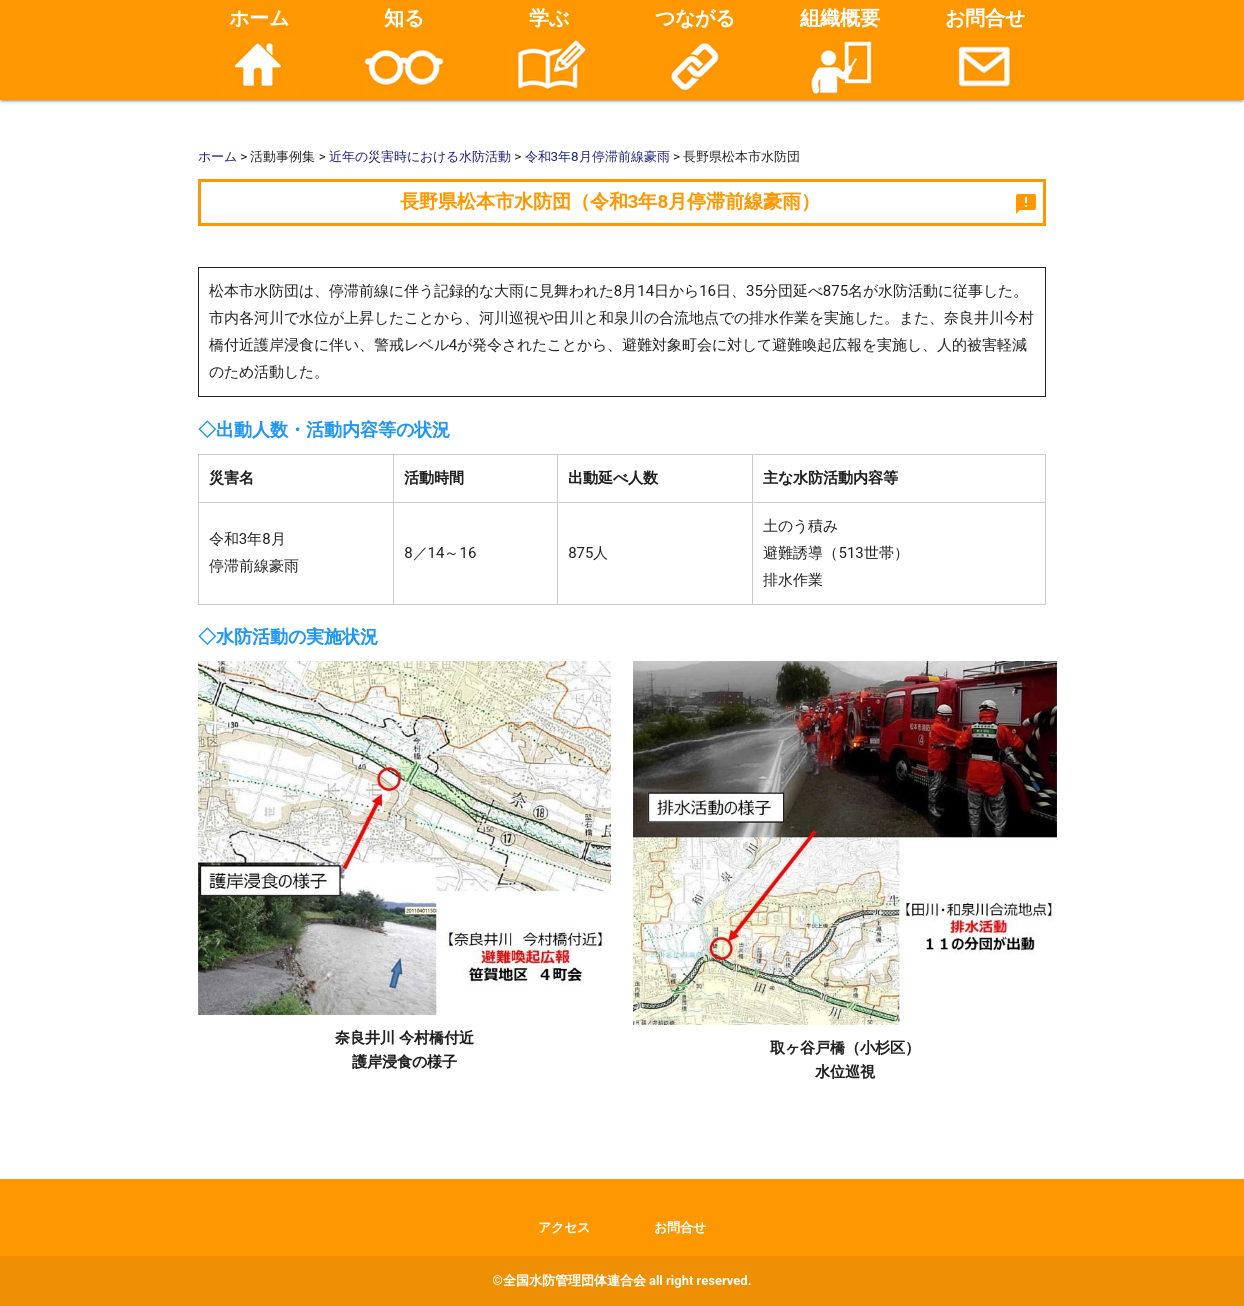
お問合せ (985, 51)
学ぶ (549, 51)
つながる (695, 51)
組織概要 (840, 51)
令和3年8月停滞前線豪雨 (597, 156)
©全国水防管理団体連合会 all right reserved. (622, 1280)
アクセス (564, 1227)
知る (404, 51)
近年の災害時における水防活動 (420, 156)
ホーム (259, 51)
